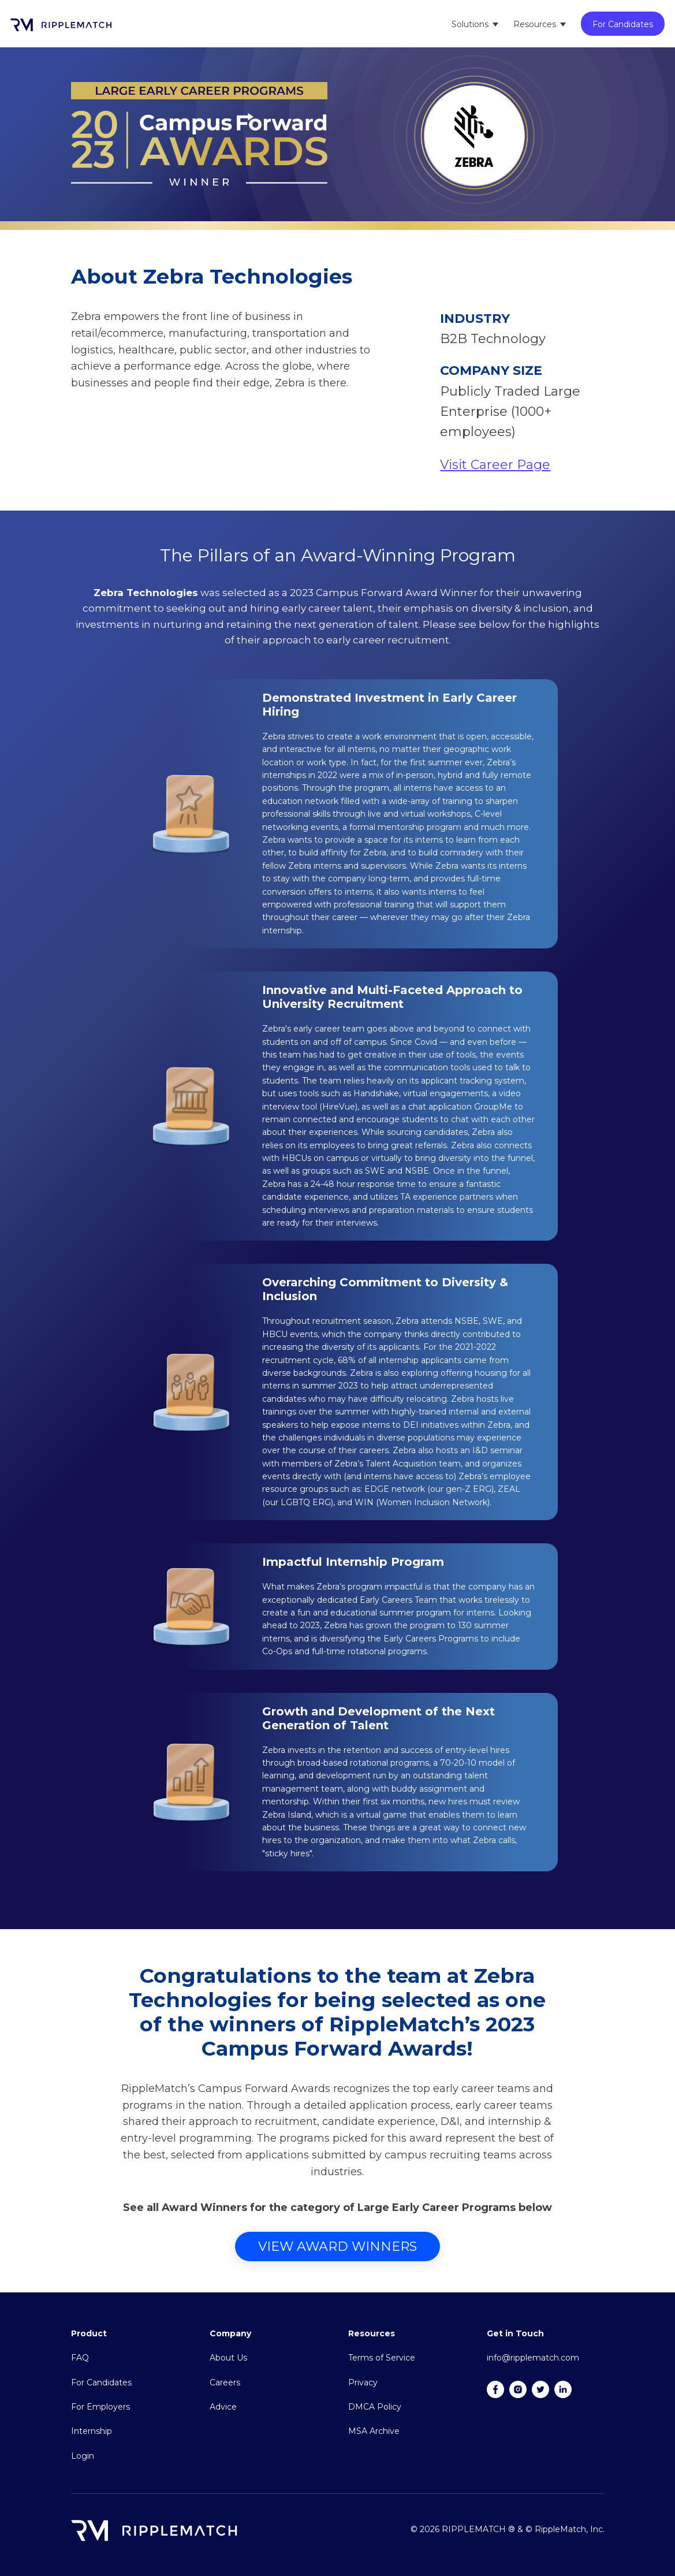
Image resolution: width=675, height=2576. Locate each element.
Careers (225, 2382)
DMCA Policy (374, 2407)
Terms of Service (381, 2357)
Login (82, 2456)
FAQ (80, 2357)
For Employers (100, 2407)
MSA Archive (374, 2431)
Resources (534, 24)
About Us (228, 2357)
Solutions (470, 24)
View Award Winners (337, 2246)
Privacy (363, 2382)
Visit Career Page (495, 464)
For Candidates (622, 24)
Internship (91, 2431)
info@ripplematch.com (533, 2357)
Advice (223, 2407)
